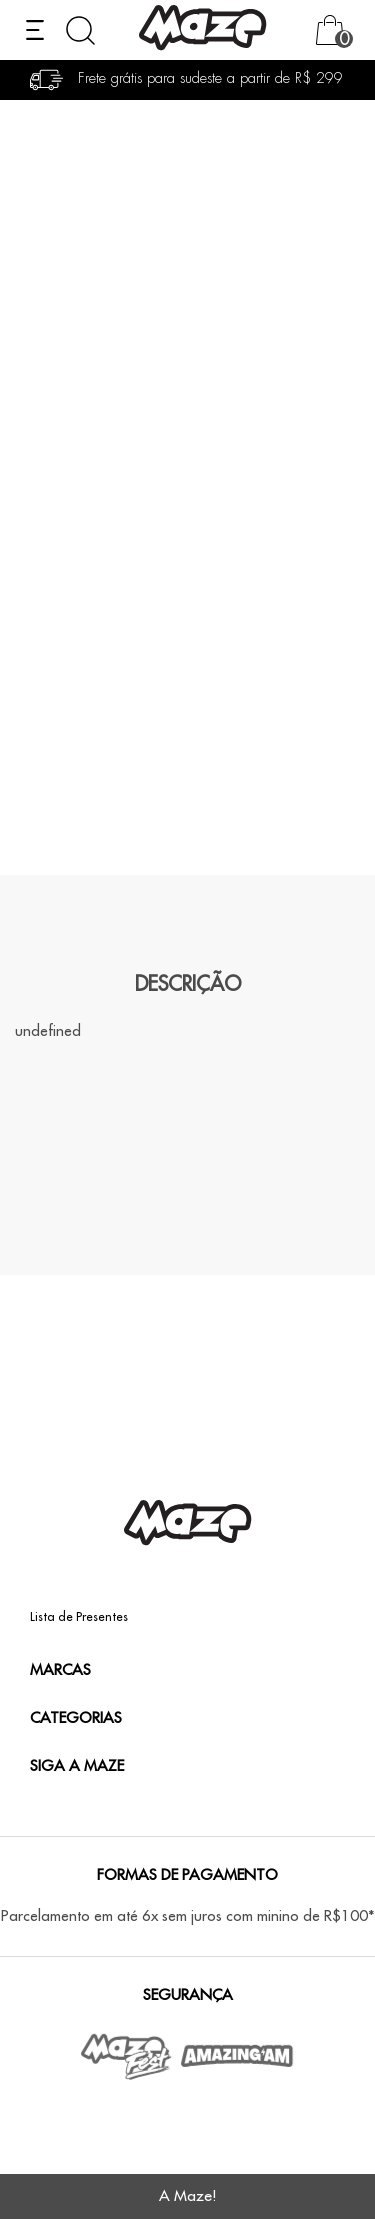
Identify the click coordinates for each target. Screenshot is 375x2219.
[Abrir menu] (35, 30)
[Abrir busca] (80, 30)
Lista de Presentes (79, 1617)
